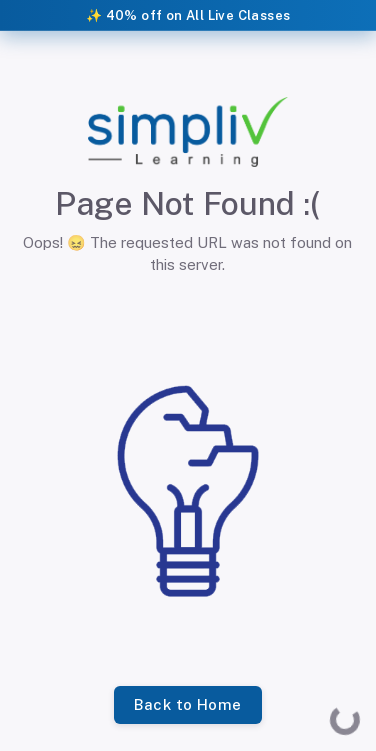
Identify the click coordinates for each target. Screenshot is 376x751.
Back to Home (187, 705)
